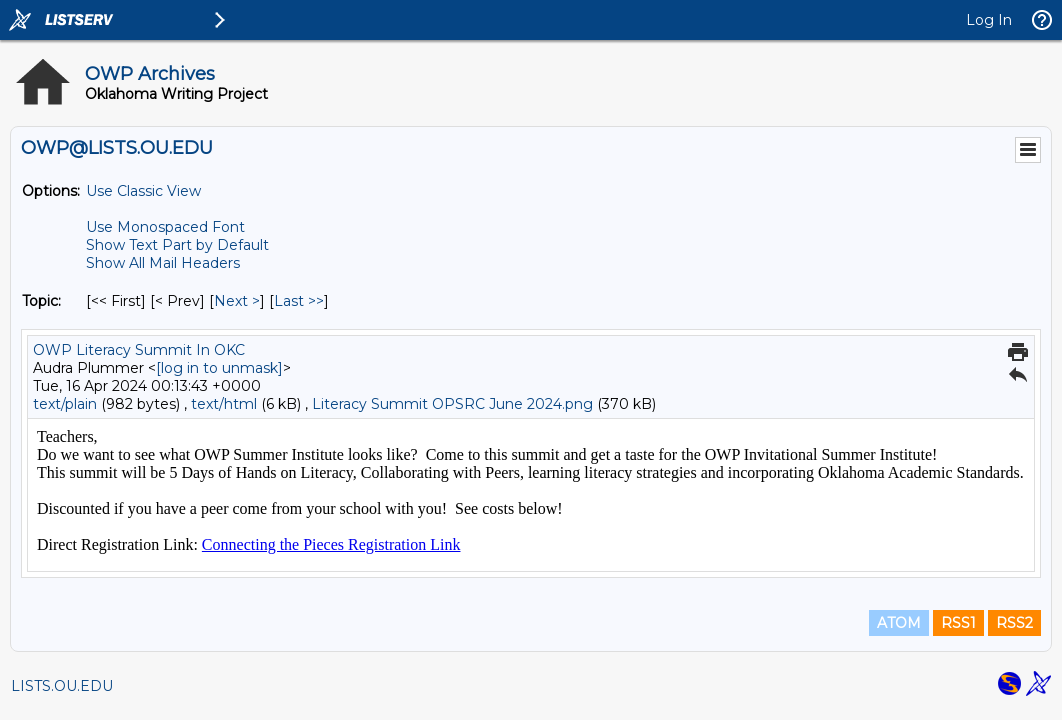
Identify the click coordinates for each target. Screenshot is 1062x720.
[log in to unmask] (219, 368)
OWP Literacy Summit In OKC (139, 350)
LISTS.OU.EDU (62, 686)
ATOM (899, 623)
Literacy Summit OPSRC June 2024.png (452, 404)
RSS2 (1014, 623)
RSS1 (958, 623)
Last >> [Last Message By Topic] (299, 301)
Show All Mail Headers (163, 263)
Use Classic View (143, 191)
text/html (224, 404)
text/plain (65, 404)
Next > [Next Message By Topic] (237, 301)
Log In (989, 20)
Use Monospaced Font (165, 227)
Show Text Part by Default (177, 245)
